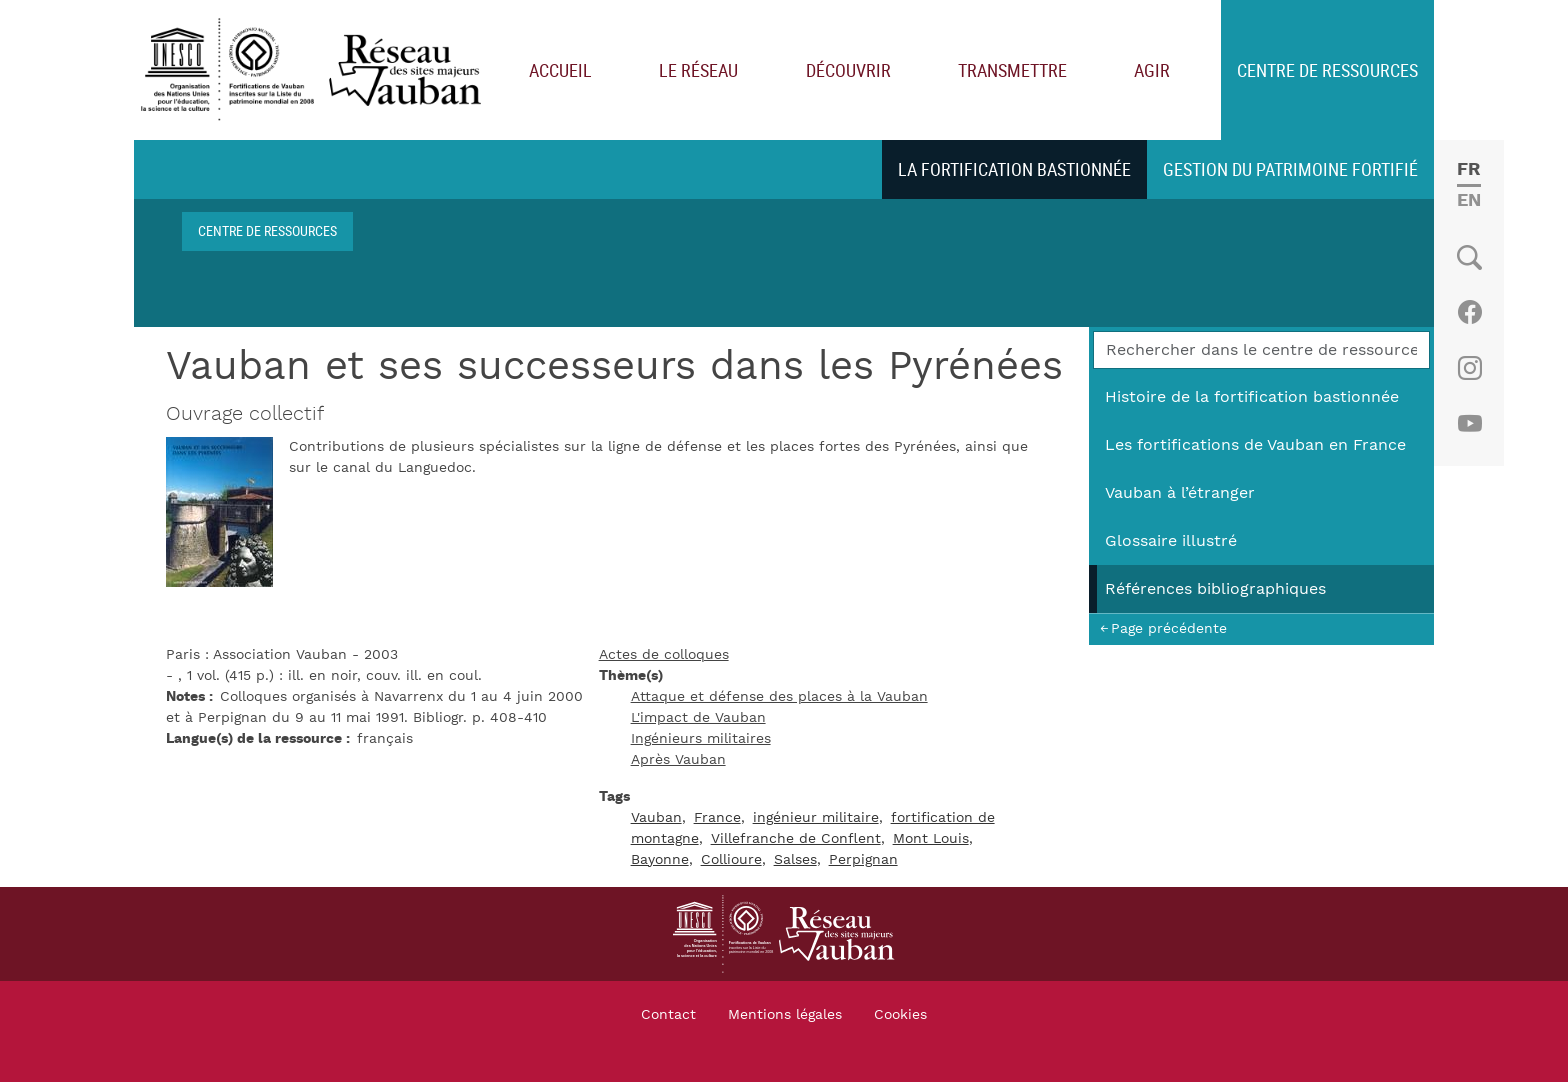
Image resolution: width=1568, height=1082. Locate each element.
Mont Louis (931, 839)
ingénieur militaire (816, 818)
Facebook (1469, 312)
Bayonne (660, 860)
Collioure (731, 860)
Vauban (656, 818)
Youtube (1469, 424)
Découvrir (848, 70)
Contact (668, 1015)
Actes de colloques (664, 655)
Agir (1152, 70)
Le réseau (698, 70)
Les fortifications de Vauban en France (1255, 445)
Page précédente (1169, 628)
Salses (795, 860)
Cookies (900, 1015)
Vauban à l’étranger (1180, 493)
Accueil (560, 70)
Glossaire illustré (1171, 541)
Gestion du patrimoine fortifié (1290, 169)
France (717, 818)
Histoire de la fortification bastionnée (1252, 397)
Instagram (1469, 368)
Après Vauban (678, 760)
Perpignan (863, 860)
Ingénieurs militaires (701, 739)
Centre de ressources (1327, 70)
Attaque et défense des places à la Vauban (779, 697)
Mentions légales (785, 1015)
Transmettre (1012, 70)
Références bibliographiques (1215, 589)
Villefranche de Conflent (796, 839)
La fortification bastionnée (1014, 169)
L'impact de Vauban (698, 718)
